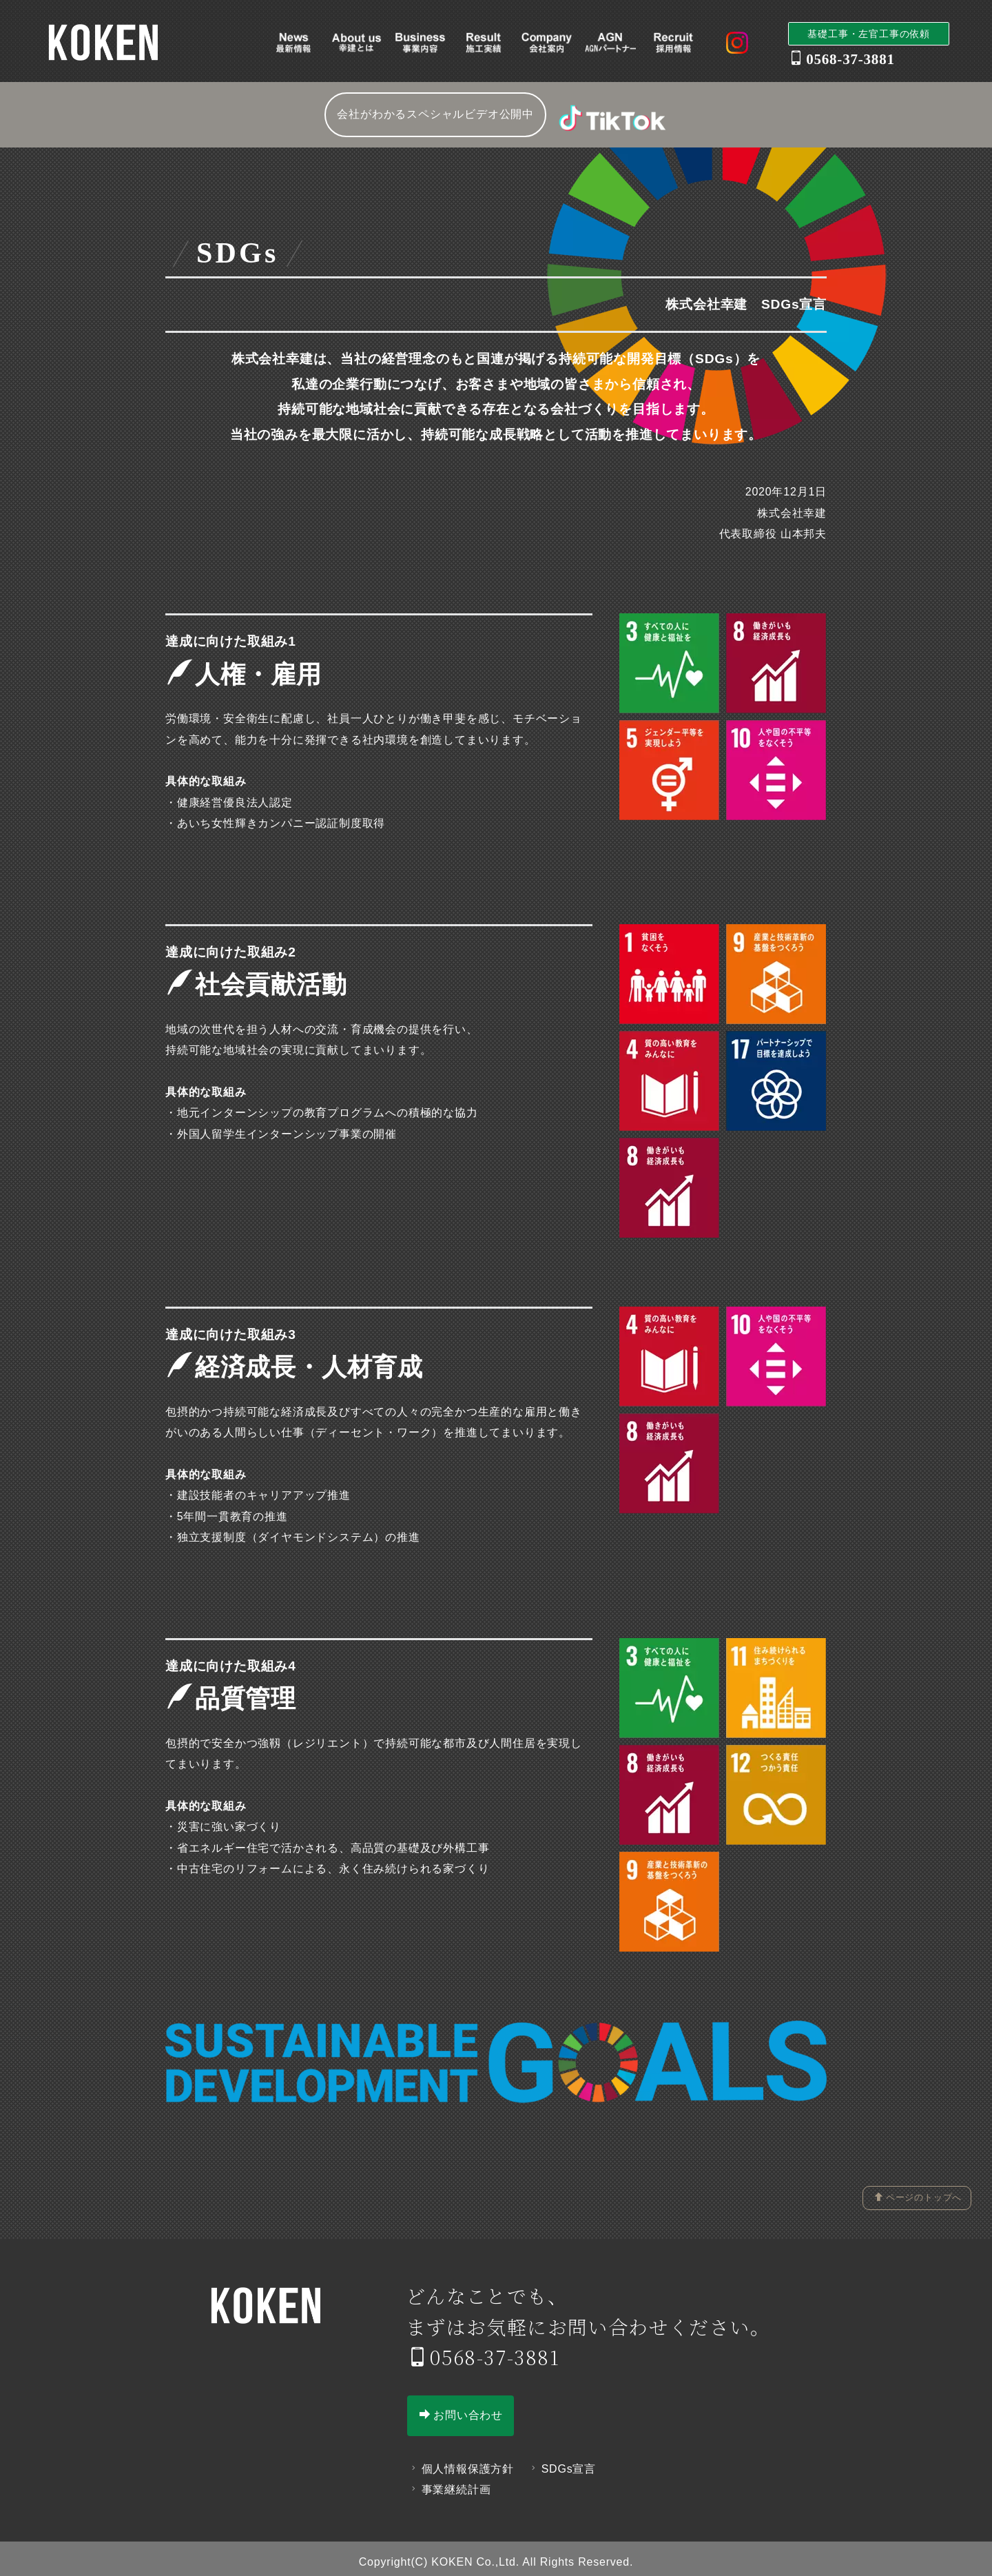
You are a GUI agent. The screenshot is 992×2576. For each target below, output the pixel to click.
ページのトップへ (918, 2197)
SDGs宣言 (562, 2461)
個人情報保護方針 (461, 2461)
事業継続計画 (449, 2482)
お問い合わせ (462, 2407)
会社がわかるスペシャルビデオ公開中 (435, 114)
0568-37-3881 (483, 2349)
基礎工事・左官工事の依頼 (868, 33)
